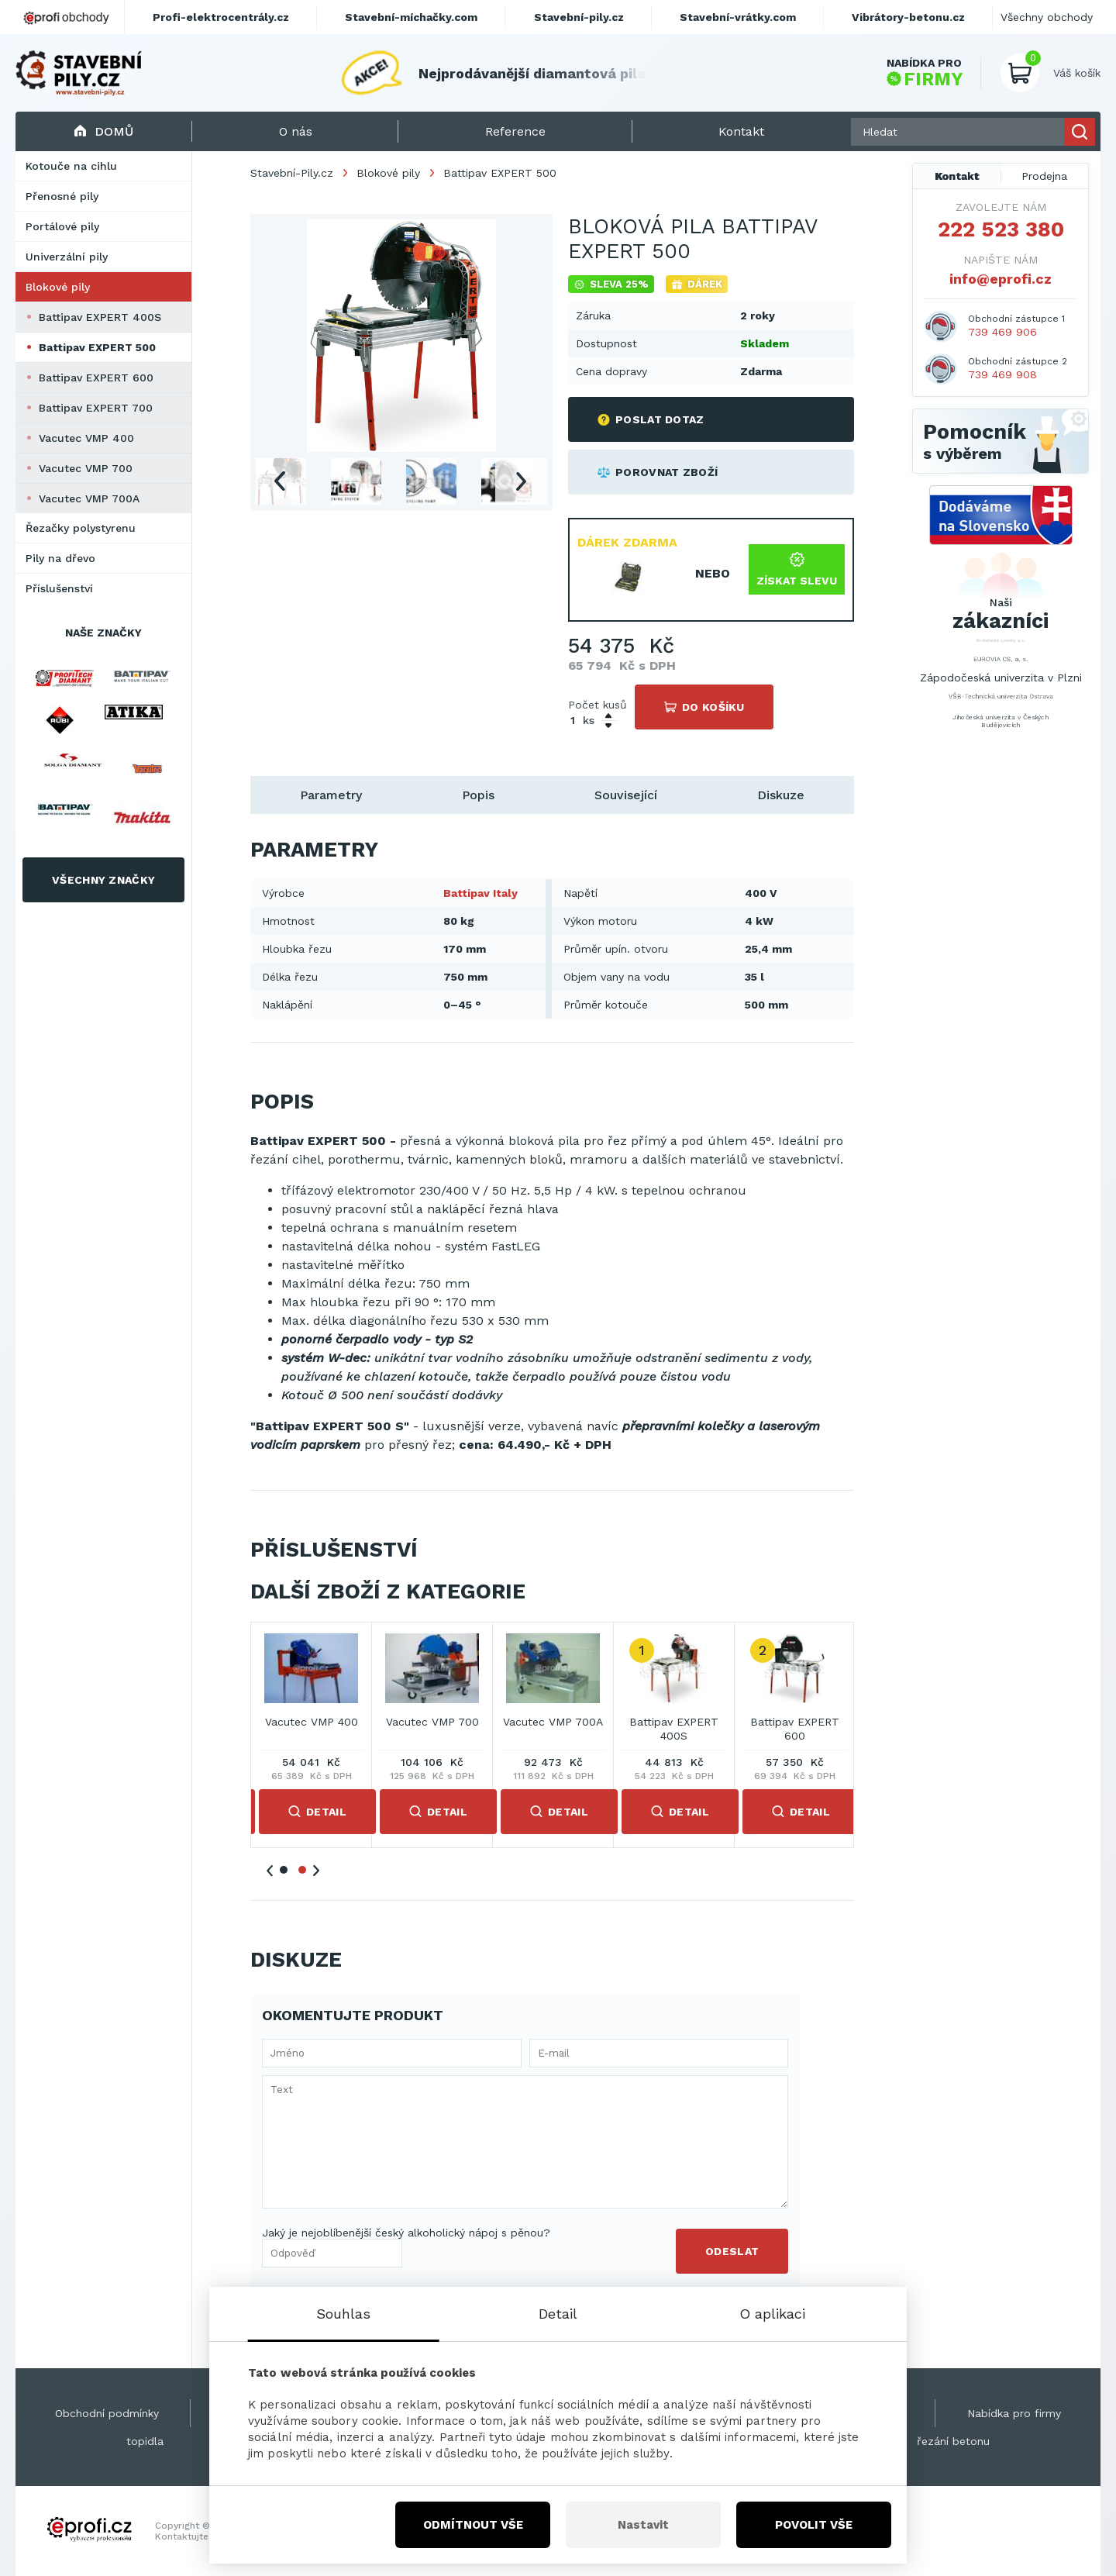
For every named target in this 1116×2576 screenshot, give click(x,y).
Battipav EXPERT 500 (97, 347)
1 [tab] (284, 1870)
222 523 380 (1001, 229)
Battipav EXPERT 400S (100, 317)
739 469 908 (1002, 374)
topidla (145, 2441)
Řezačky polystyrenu (81, 528)
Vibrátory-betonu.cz (908, 17)
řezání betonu (953, 2441)
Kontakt (957, 176)
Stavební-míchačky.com (411, 17)
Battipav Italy (480, 893)
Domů (103, 131)
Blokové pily (58, 287)
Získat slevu (796, 569)
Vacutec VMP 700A (89, 498)
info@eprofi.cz (1000, 279)
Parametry (331, 795)
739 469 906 (1002, 332)
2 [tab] (302, 1870)
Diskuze (780, 795)
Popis (478, 795)
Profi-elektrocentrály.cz (221, 17)
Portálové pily (62, 226)
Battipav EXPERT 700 (96, 408)
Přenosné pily (62, 196)
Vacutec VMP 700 (86, 468)
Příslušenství (59, 588)
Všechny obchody (1047, 17)
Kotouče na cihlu (71, 166)
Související (625, 795)
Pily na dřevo (60, 558)
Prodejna (1044, 176)
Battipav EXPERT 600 (96, 377)
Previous (279, 481)
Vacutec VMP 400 (86, 438)
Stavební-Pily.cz (291, 173)
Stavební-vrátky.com (738, 17)
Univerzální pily (67, 256)
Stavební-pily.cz (579, 17)
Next (521, 481)
